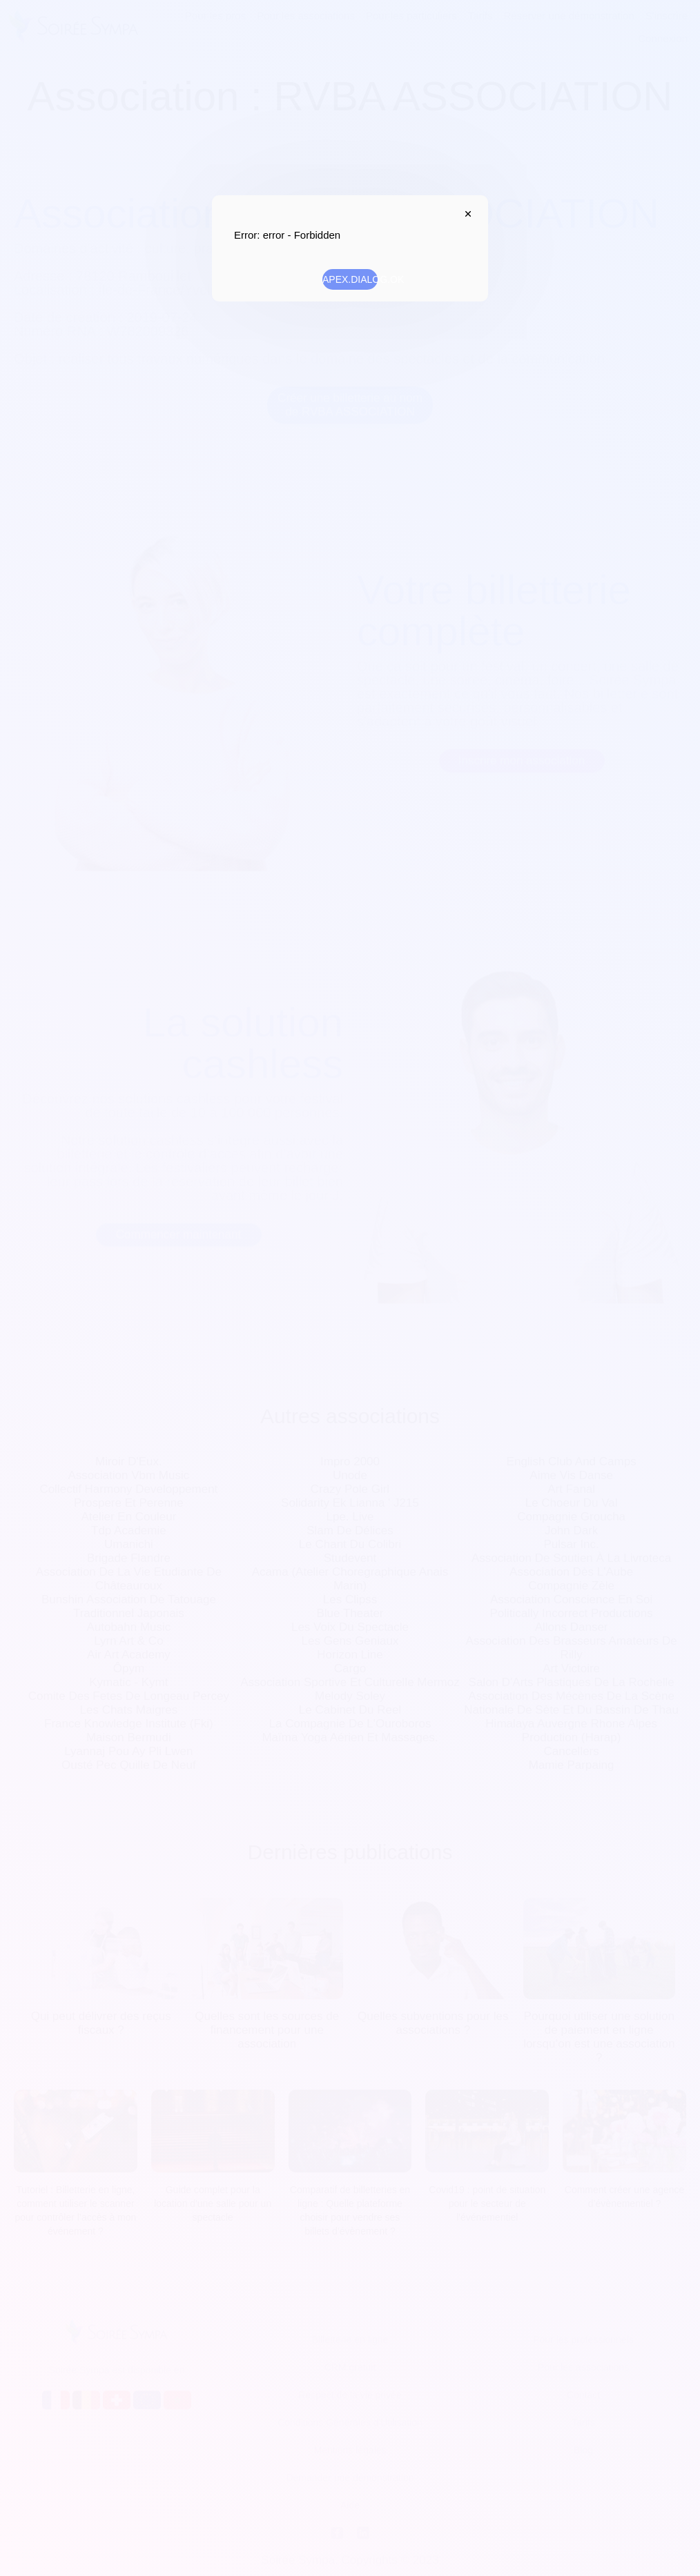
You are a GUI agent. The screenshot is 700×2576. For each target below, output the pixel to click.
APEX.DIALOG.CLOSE (465, 213)
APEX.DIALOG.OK (350, 279)
